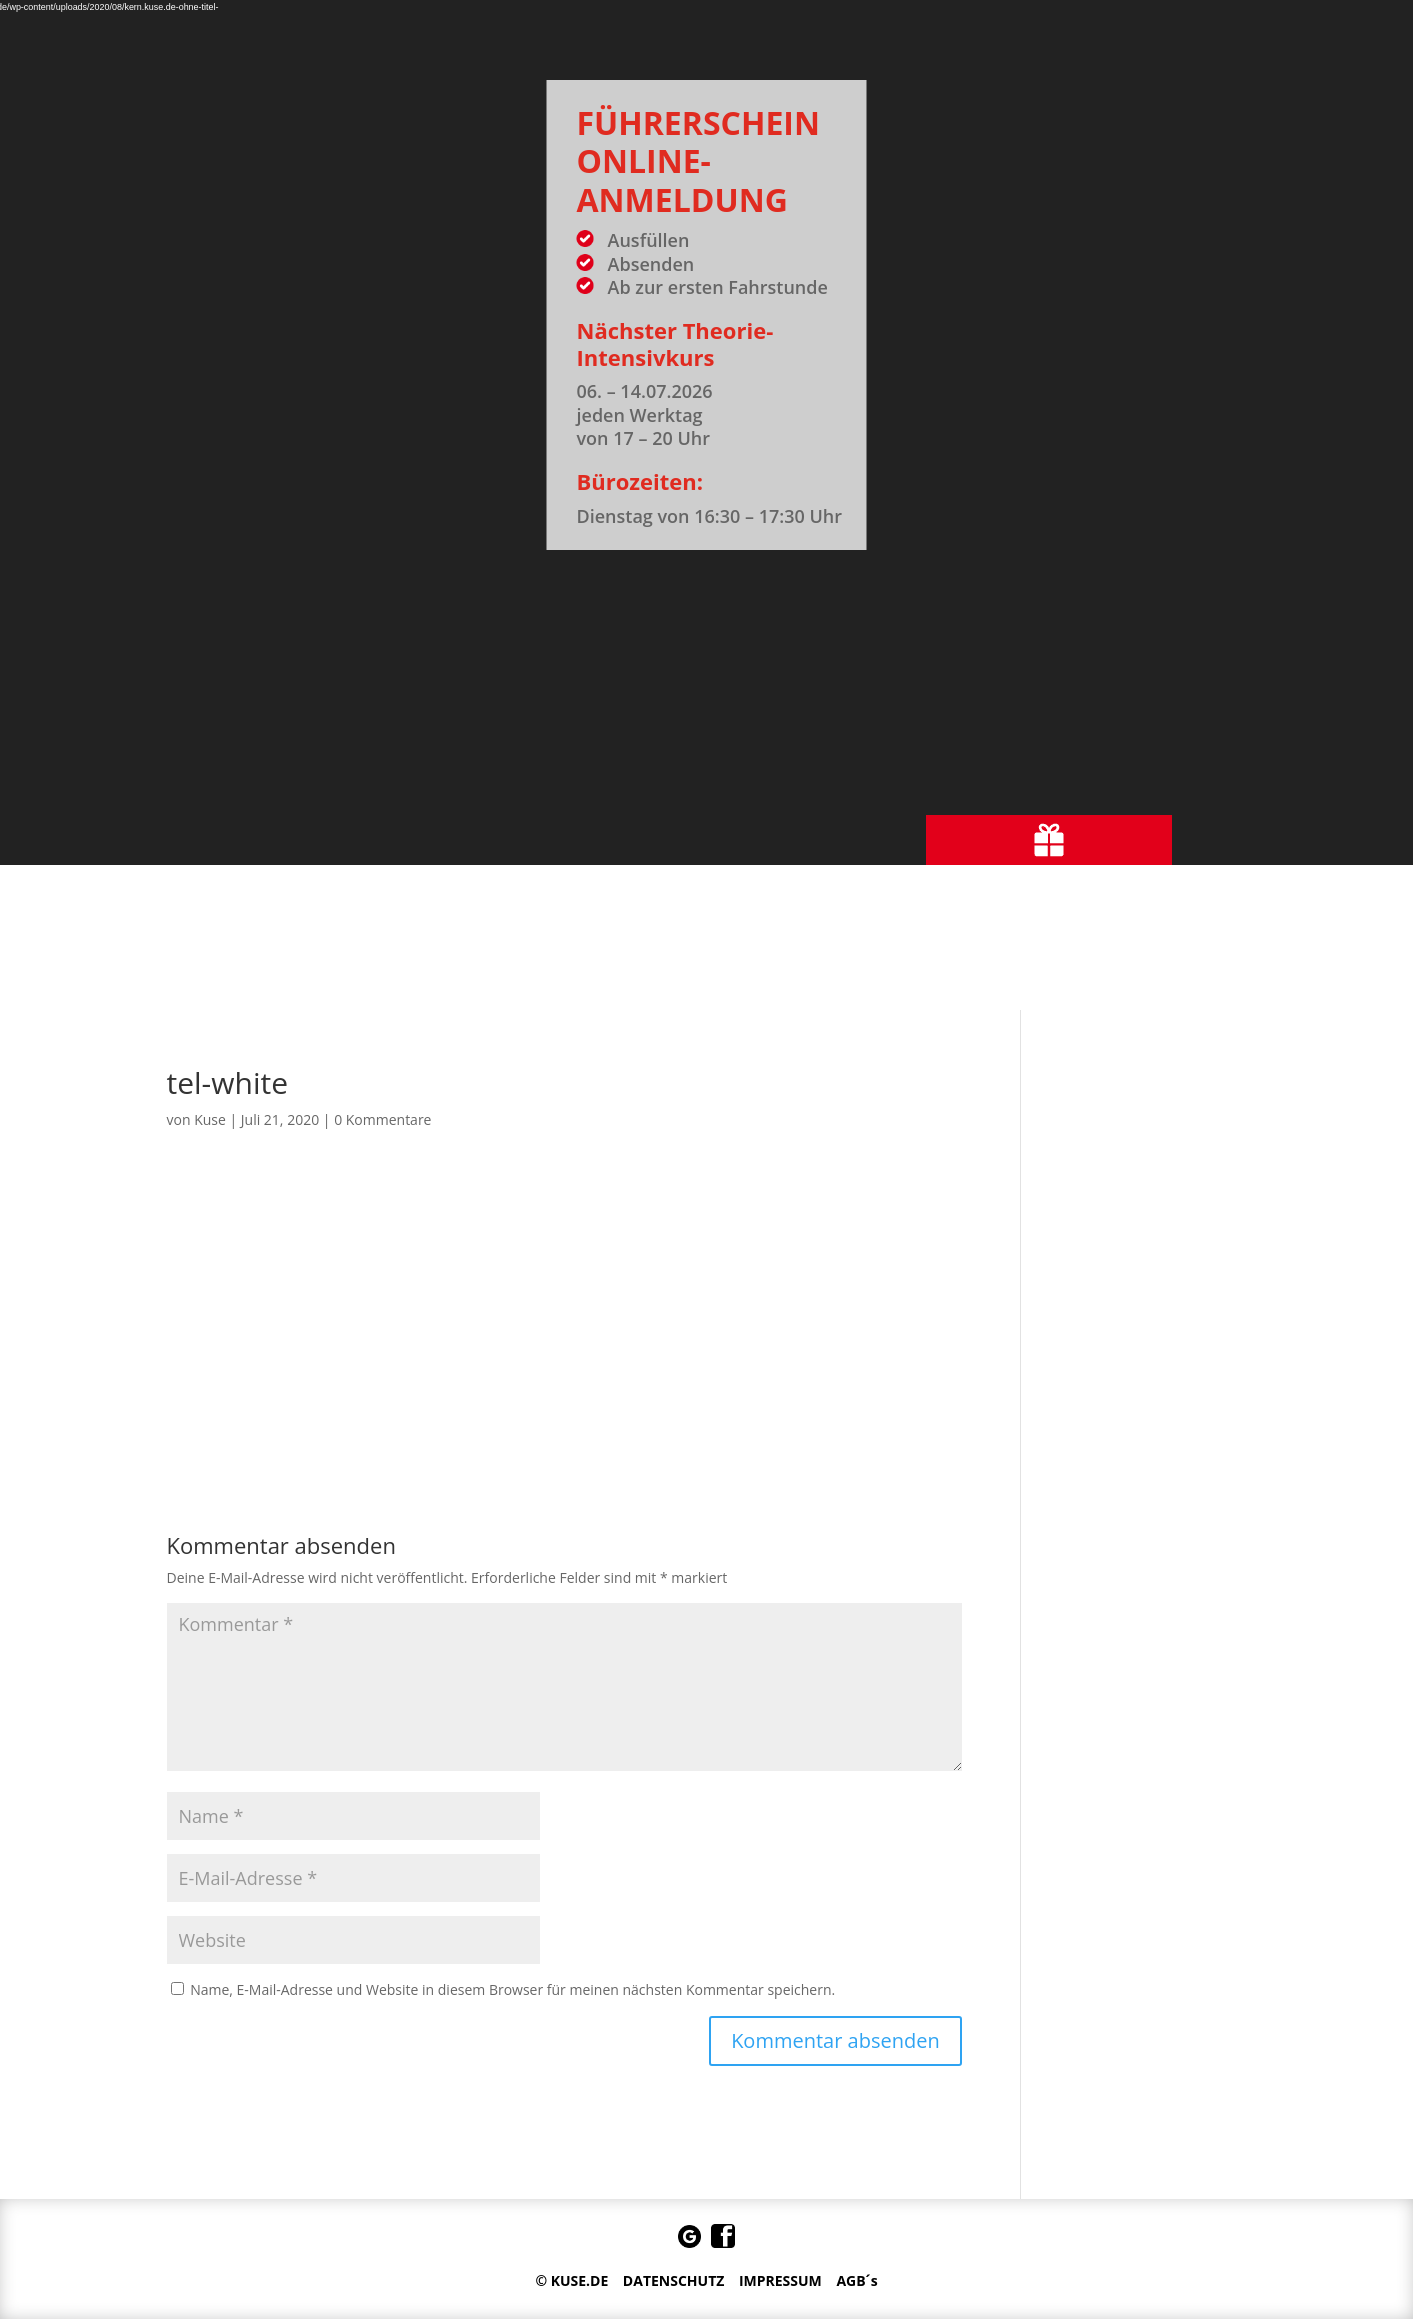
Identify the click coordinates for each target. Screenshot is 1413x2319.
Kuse (210, 1119)
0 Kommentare (382, 1119)
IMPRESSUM (780, 2280)
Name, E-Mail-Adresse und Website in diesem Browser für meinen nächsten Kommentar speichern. (512, 1989)
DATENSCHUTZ (674, 2280)
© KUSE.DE (571, 2280)
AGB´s (856, 2280)
